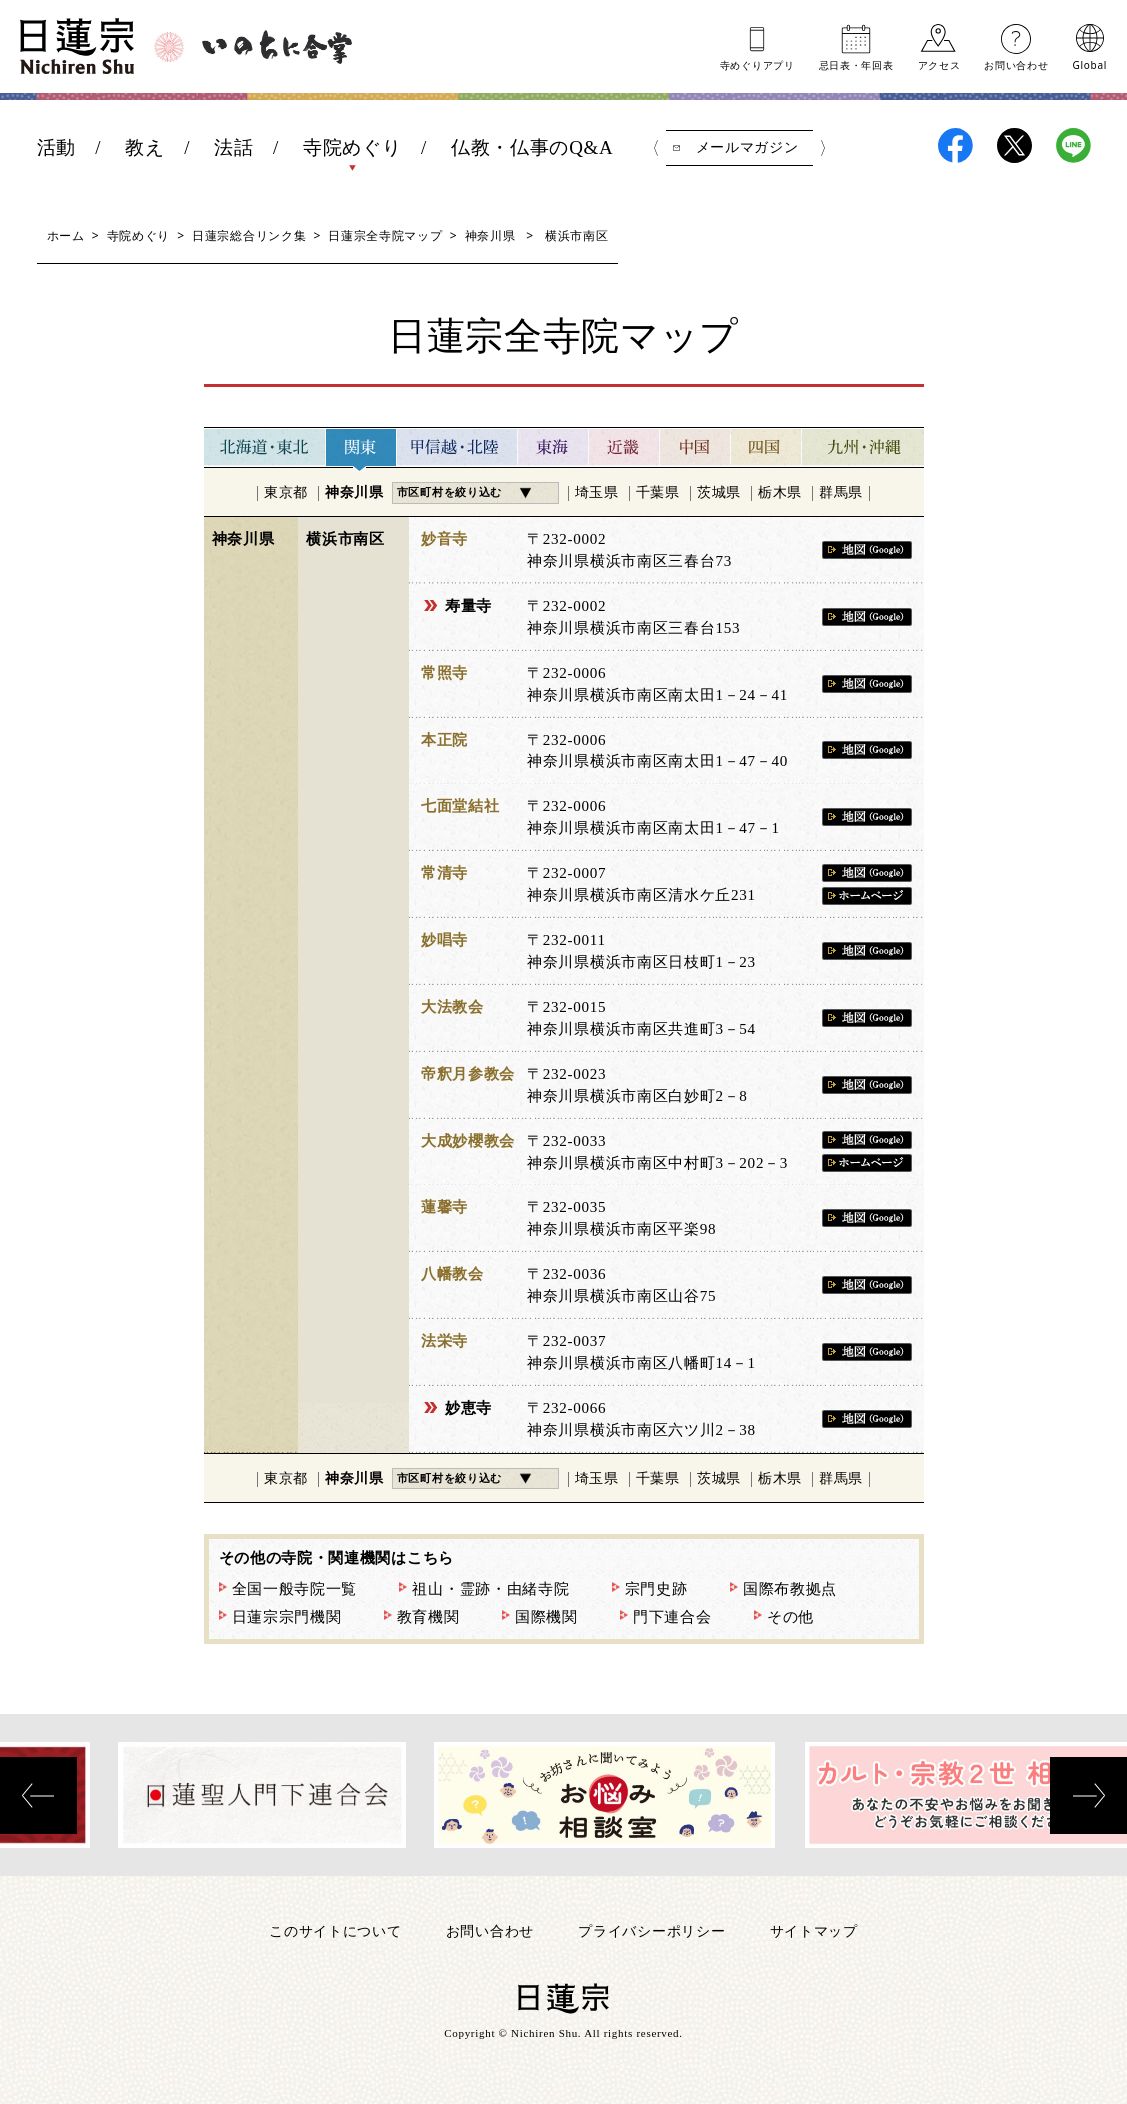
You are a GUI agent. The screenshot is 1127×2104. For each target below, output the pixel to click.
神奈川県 (490, 235)
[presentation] (38, 1795)
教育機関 (428, 1617)
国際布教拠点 (790, 1589)
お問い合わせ (1016, 64)
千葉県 (658, 492)
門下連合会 (672, 1617)
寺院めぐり (352, 147)
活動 (56, 147)
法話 (233, 147)
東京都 (286, 492)
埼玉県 (597, 492)
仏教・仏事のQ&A (532, 147)
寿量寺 (468, 606)
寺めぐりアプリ (757, 64)
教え (144, 147)
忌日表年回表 (856, 64)
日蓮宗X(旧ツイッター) (1014, 145)
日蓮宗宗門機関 (287, 1617)
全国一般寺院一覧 (295, 1589)
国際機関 (546, 1617)
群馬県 (841, 492)
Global (1090, 64)
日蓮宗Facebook (955, 145)
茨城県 (719, 492)
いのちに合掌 (277, 47)
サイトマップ (814, 1930)
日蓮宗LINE (1073, 145)
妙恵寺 (468, 1408)
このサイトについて (335, 1930)
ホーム (66, 235)
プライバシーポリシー (651, 1930)
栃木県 (780, 492)
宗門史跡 (656, 1589)
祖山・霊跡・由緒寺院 (490, 1589)
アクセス (939, 64)
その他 (790, 1617)
